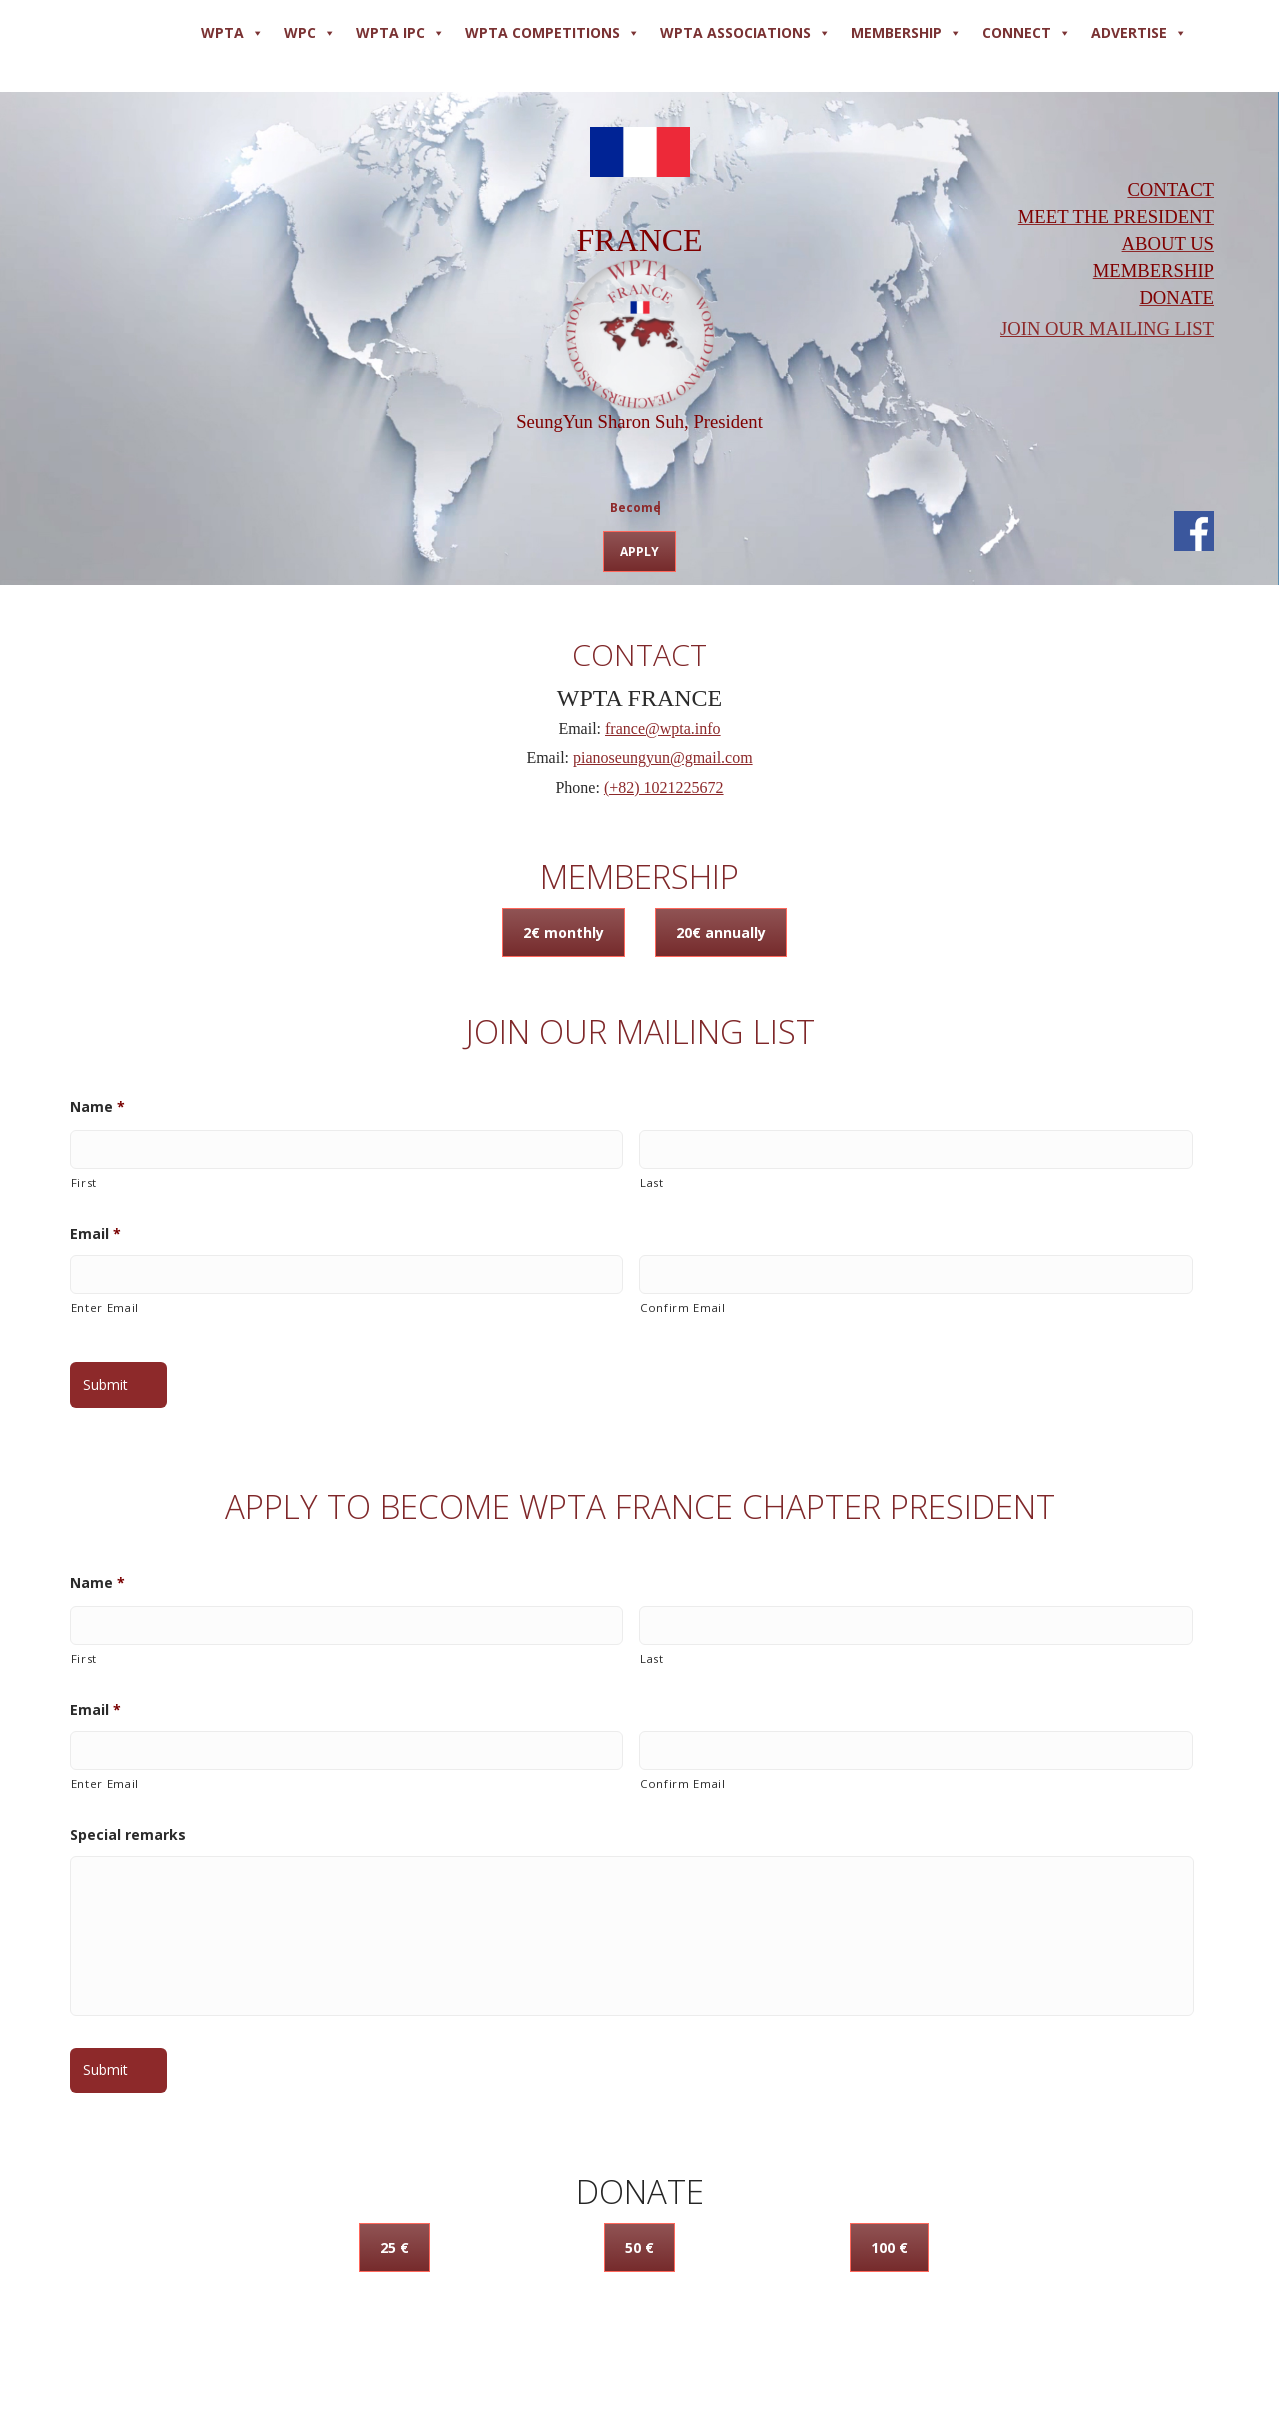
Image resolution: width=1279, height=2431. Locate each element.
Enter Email (105, 1307)
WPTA (232, 33)
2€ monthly (563, 932)
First (84, 1182)
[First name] (347, 1149)
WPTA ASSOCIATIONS (745, 33)
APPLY (639, 551)
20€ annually (721, 932)
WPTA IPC (400, 33)
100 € (889, 2247)
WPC (310, 33)
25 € (394, 2247)
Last (652, 1182)
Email (95, 1234)
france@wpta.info (663, 728)
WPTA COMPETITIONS (552, 33)
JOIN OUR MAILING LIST (1107, 328)
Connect (1026, 33)
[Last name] (916, 1149)
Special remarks (128, 1835)
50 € (639, 2247)
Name (97, 1107)
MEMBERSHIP (906, 33)
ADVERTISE (1139, 33)
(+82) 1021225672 (664, 787)
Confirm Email (683, 1307)
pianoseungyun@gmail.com (663, 757)
